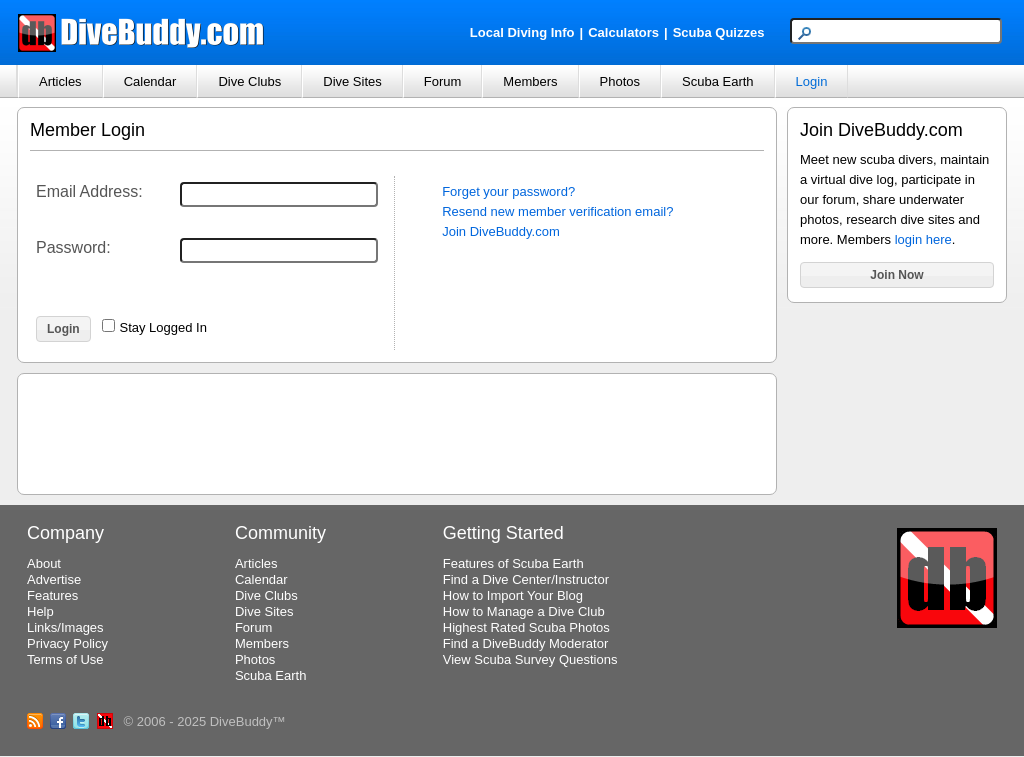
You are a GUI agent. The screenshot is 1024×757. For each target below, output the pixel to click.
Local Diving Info (522, 32)
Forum (443, 81)
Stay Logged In (163, 327)
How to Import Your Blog (513, 595)
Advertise (54, 579)
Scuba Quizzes (719, 32)
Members (530, 81)
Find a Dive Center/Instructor (526, 579)
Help (40, 611)
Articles (60, 81)
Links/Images (65, 627)
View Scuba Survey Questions (530, 659)
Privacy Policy (67, 643)
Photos (620, 81)
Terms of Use (65, 659)
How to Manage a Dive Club (524, 611)
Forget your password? (508, 191)
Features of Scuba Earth (513, 563)
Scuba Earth (718, 81)
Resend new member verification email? (557, 211)
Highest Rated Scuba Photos (526, 627)
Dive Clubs (249, 81)
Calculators (623, 32)
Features (52, 595)
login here (923, 239)
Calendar (150, 81)
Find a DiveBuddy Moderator (525, 643)
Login (812, 81)
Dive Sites (352, 81)
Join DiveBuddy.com (501, 231)
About (44, 563)
